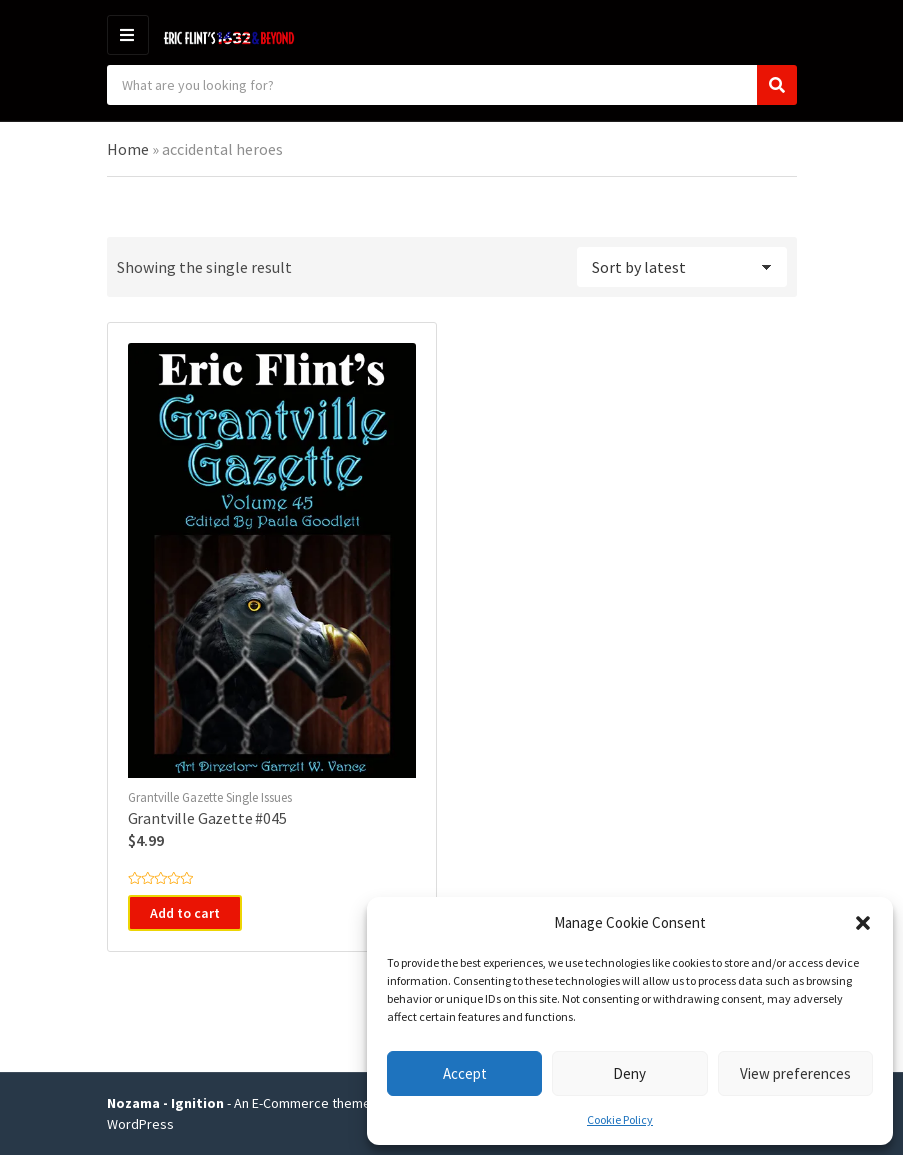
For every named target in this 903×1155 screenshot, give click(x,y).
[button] (863, 923)
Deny (629, 1073)
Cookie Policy (620, 1119)
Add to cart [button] (185, 913)
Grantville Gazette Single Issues (210, 797)
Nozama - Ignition (165, 1103)
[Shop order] (682, 267)
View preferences (795, 1073)
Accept (465, 1073)
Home (128, 149)
